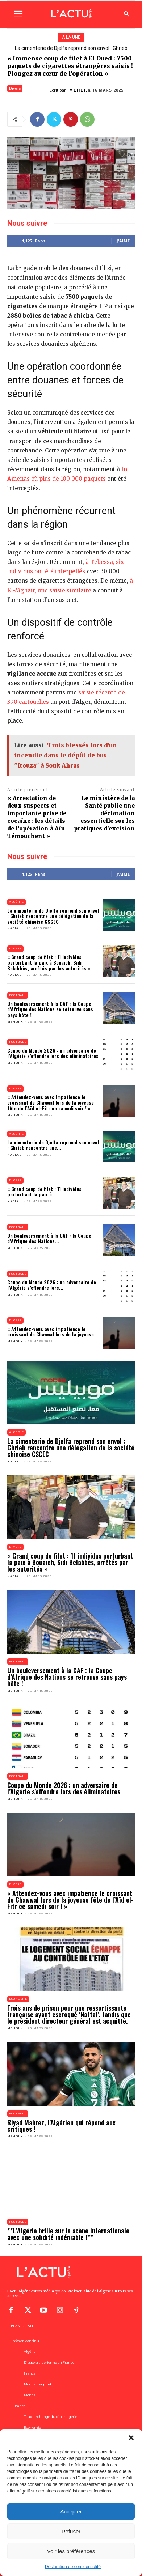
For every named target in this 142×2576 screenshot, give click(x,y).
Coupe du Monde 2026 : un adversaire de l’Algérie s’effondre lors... (51, 1284)
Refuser (71, 2531)
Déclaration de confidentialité (73, 2566)
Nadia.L (14, 928)
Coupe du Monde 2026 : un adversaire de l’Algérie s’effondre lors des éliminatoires (53, 1052)
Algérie (16, 902)
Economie (18, 1999)
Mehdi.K (80, 90)
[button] (131, 2437)
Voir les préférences (71, 2551)
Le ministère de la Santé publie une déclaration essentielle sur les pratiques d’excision (104, 813)
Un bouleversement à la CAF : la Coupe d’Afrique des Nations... (49, 1238)
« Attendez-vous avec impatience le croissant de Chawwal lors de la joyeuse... (52, 1331)
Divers (14, 88)
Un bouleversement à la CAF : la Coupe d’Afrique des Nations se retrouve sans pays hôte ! (50, 1009)
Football (17, 995)
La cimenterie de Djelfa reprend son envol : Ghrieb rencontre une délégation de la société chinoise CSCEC (53, 915)
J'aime (123, 240)
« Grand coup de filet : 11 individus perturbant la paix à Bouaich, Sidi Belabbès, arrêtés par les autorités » (48, 962)
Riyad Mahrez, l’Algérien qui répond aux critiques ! (61, 2126)
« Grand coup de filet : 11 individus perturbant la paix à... (44, 1191)
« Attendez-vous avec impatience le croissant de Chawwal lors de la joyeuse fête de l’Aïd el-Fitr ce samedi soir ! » (50, 1102)
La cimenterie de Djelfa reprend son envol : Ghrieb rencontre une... (53, 1144)
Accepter (71, 2511)
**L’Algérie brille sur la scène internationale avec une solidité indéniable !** (68, 2234)
